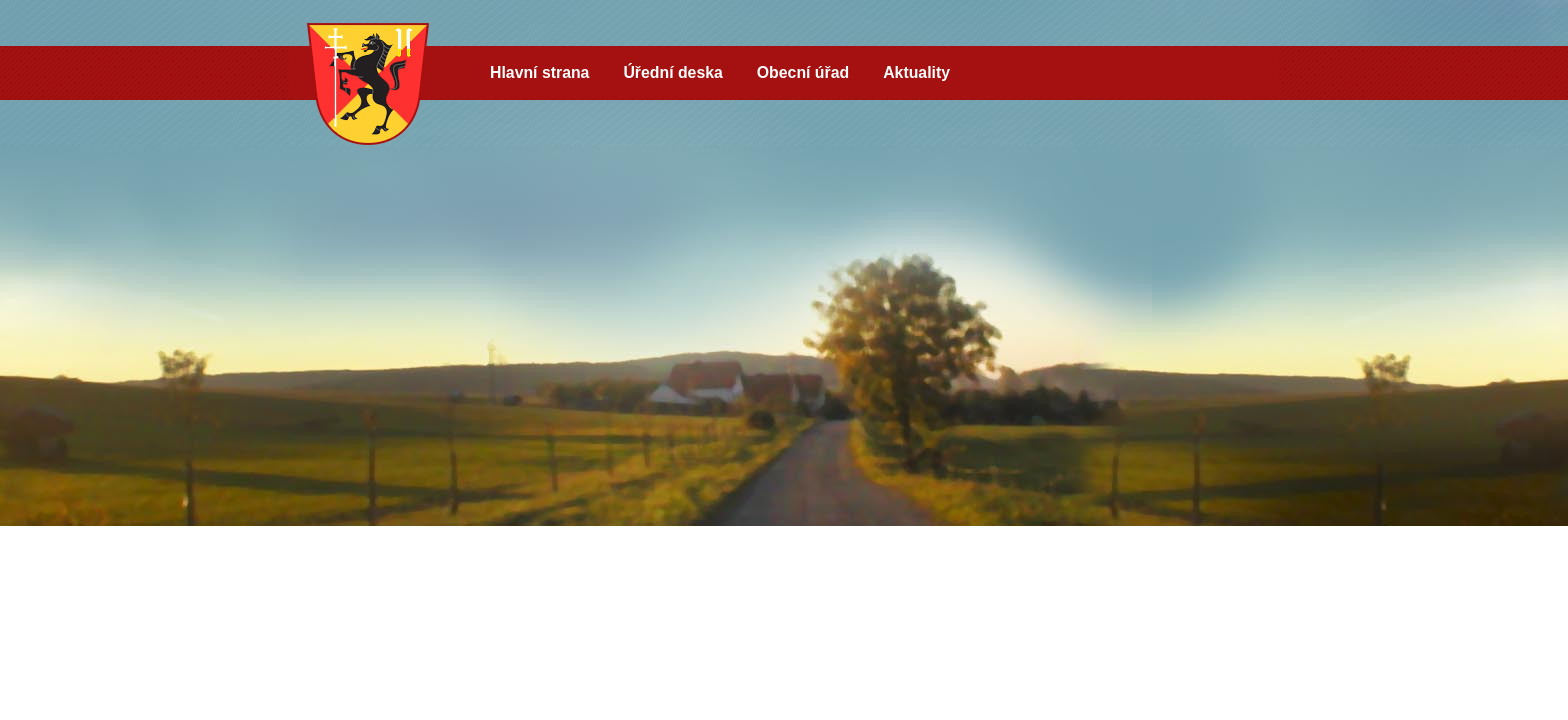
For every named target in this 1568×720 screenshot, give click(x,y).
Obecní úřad (803, 72)
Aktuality (916, 72)
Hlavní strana (539, 72)
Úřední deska (672, 72)
